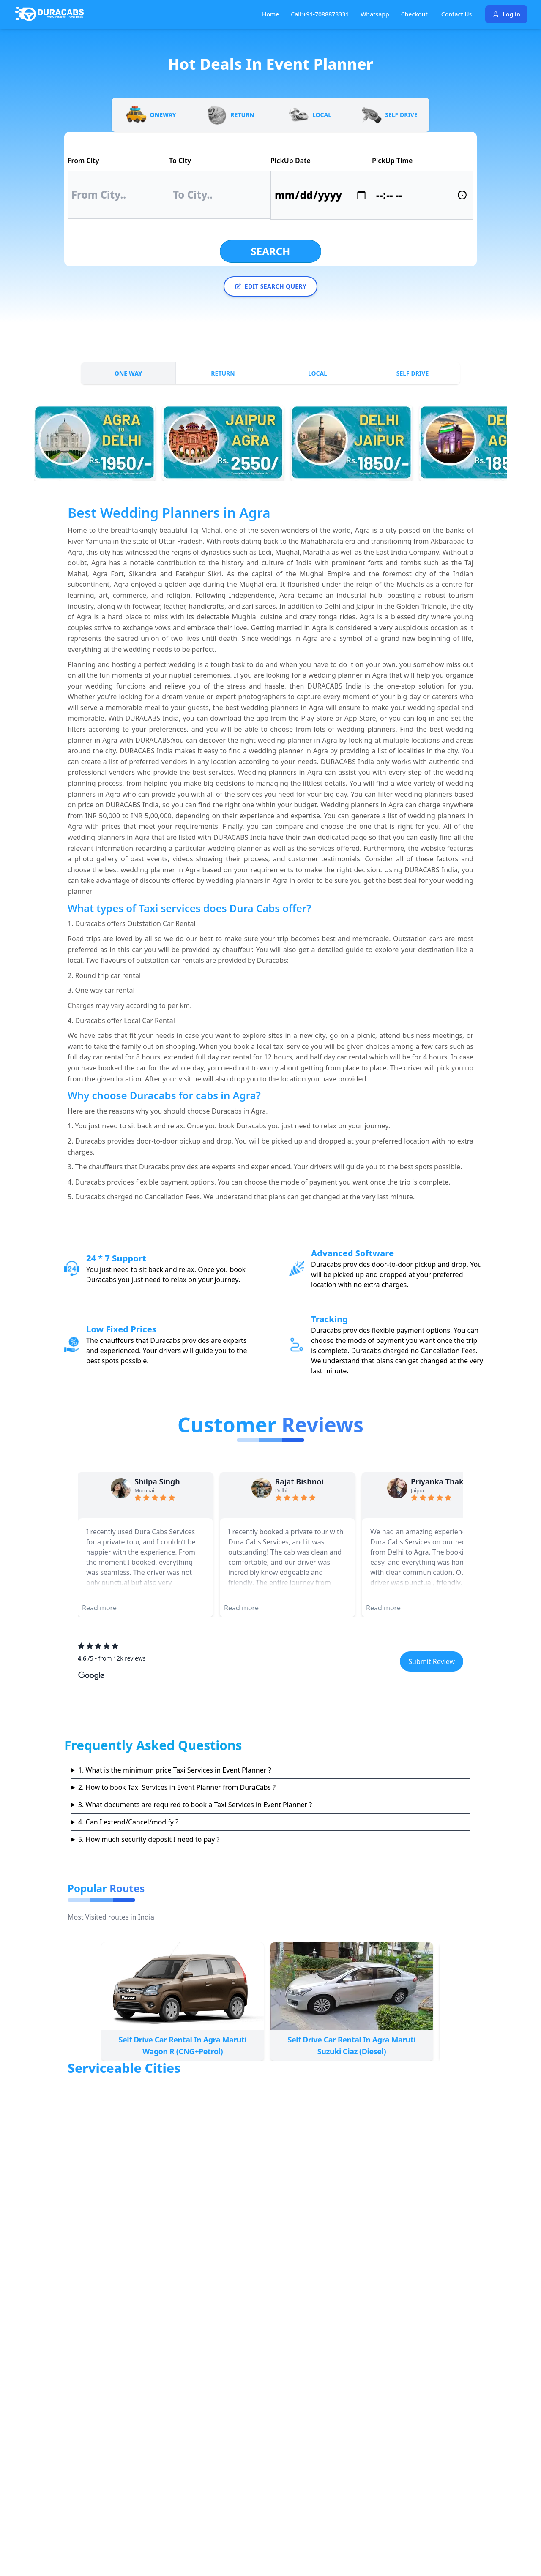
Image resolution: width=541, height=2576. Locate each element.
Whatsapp (375, 14)
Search (270, 251)
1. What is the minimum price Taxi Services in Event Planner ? (174, 1770)
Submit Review (431, 1661)
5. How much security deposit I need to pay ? (149, 1839)
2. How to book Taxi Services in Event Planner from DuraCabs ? (177, 1787)
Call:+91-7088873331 (320, 14)
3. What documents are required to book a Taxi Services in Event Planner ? (195, 1804)
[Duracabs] (49, 14)
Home (270, 14)
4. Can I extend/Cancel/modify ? (128, 1822)
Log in (506, 14)
